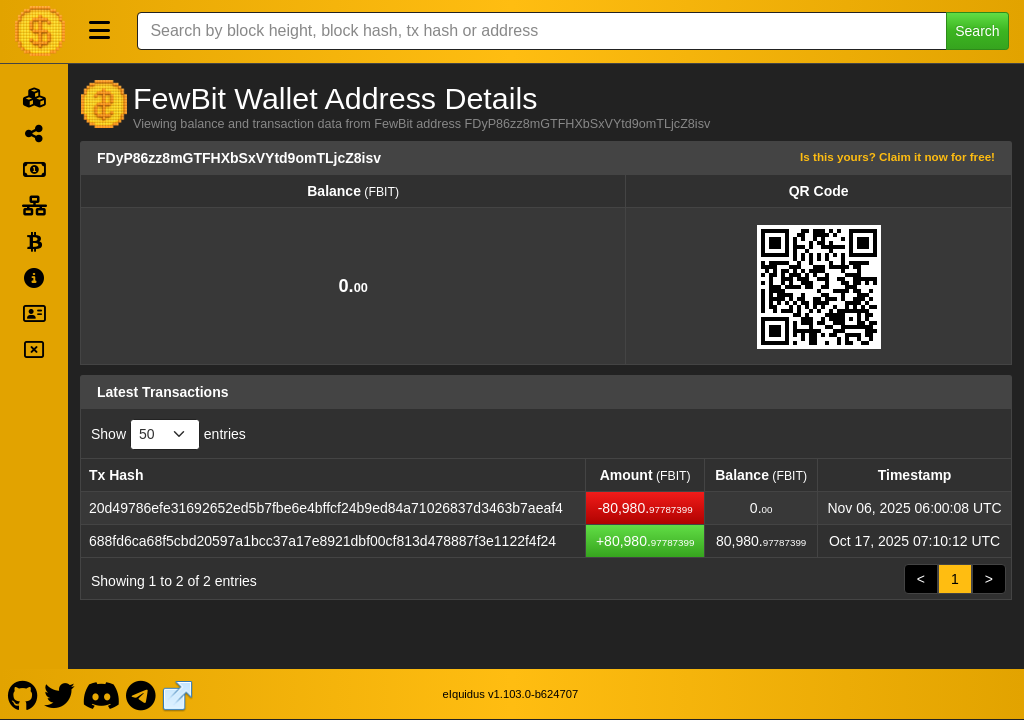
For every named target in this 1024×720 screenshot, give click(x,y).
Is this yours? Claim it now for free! (897, 156)
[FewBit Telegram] (141, 694)
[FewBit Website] (178, 694)
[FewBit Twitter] (60, 694)
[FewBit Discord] (100, 694)
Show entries (168, 434)
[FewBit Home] (40, 31)
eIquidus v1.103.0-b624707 (511, 694)
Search (977, 31)
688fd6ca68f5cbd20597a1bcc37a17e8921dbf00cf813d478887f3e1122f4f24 (322, 541)
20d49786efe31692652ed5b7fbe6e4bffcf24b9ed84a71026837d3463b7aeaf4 (326, 508)
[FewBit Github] (22, 694)
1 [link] (955, 579)
